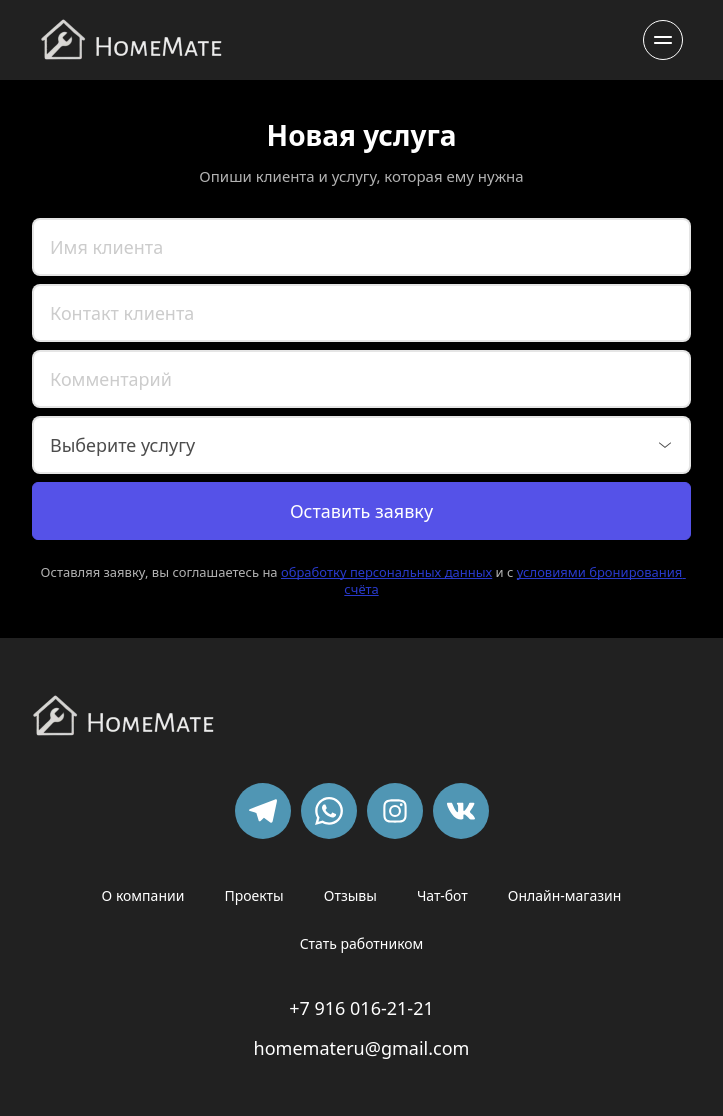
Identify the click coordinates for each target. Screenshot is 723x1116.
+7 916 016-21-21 (361, 1008)
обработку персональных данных (386, 572)
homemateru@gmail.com (362, 1048)
